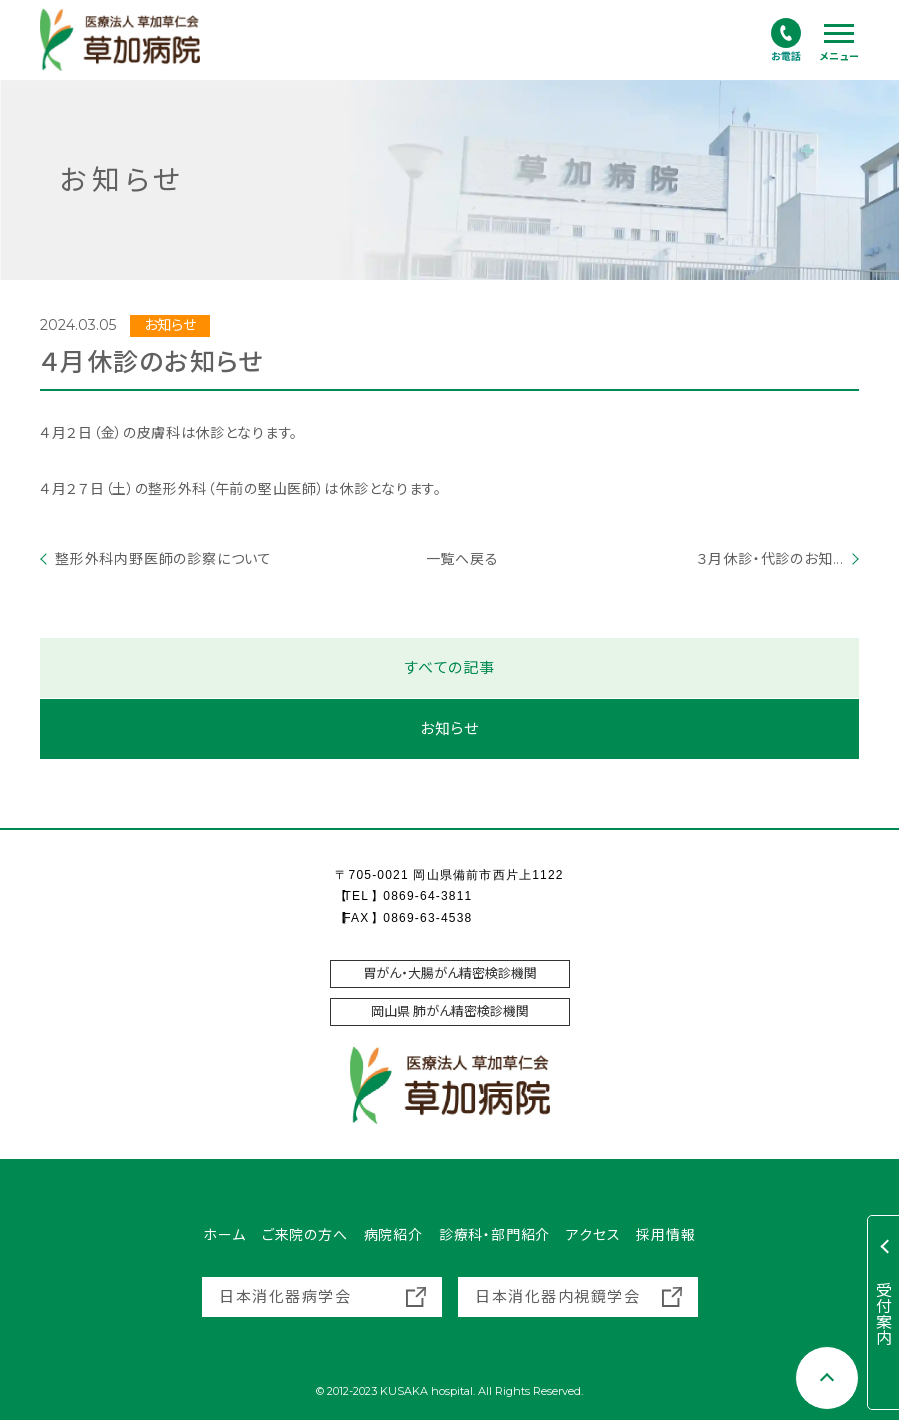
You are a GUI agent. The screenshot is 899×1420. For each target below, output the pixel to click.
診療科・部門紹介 (494, 1235)
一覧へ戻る (450, 559)
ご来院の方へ (305, 1235)
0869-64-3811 (427, 896)
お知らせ (449, 729)
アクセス (593, 1235)
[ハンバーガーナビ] (839, 43)
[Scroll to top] (827, 1378)
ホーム (224, 1235)
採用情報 (665, 1235)
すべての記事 (449, 668)
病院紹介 (393, 1235)
